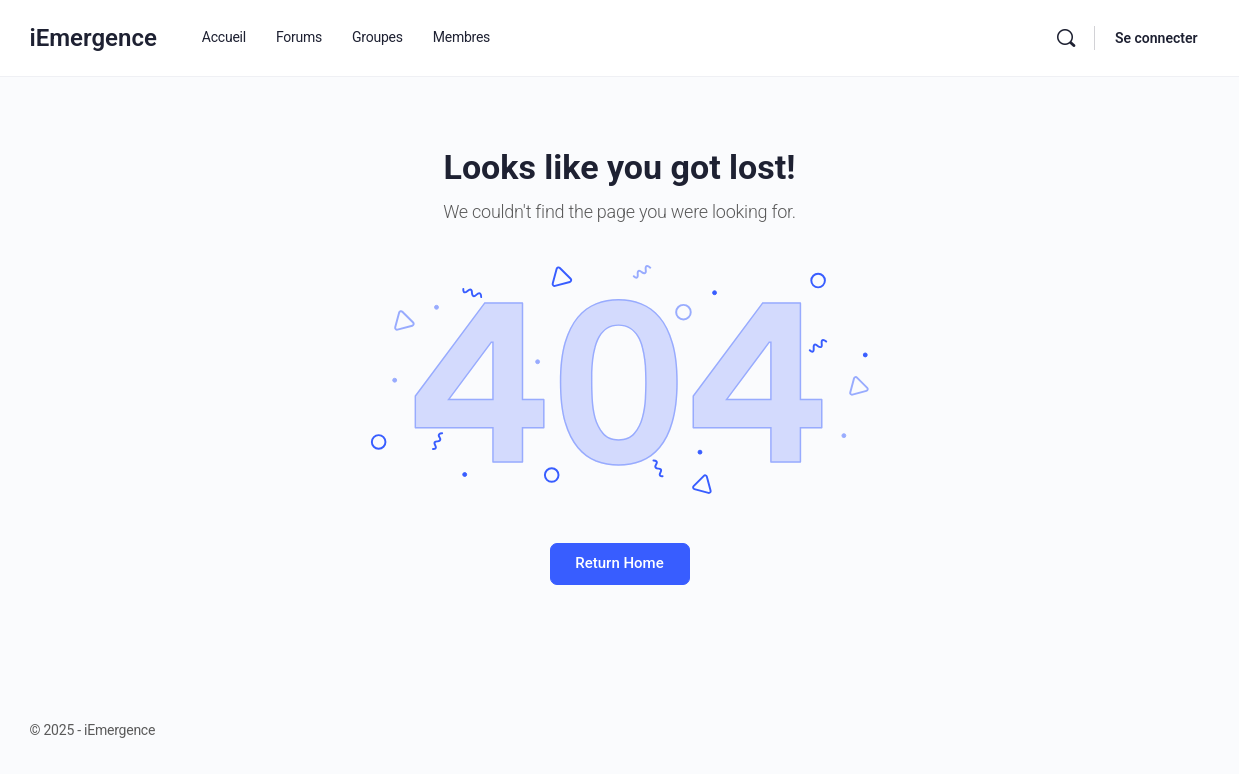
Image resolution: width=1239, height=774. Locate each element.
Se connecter (1156, 38)
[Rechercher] (1066, 38)
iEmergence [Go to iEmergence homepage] (93, 38)
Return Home (619, 563)
